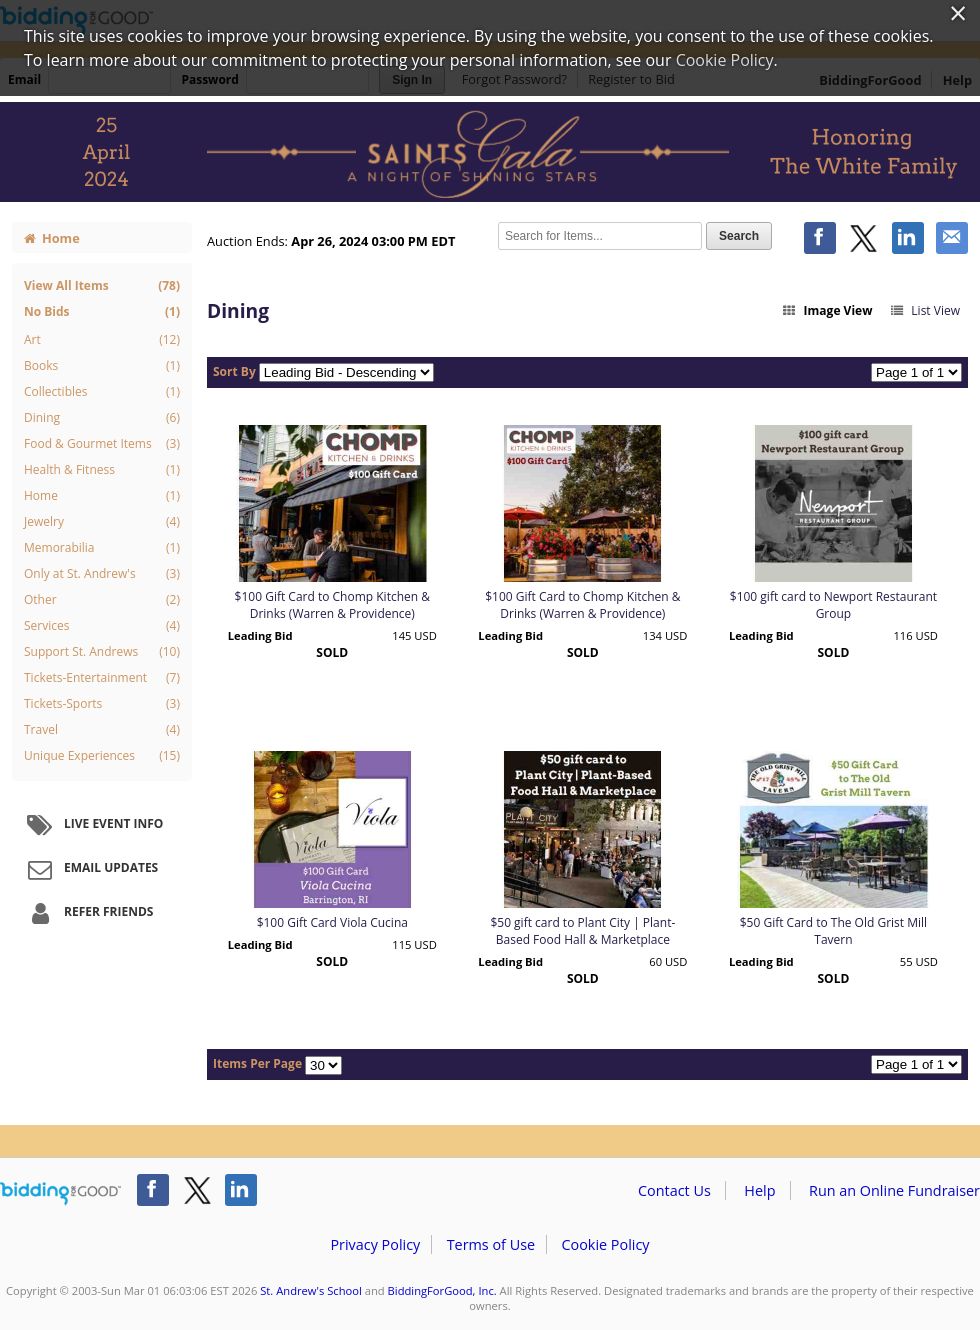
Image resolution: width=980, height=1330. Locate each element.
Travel (102, 730)
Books (102, 366)
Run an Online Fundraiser (894, 1190)
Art (102, 340)
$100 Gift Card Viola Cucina (332, 922)
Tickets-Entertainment (102, 678)
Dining (102, 418)
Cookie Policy (605, 1244)
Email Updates (90, 869)
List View (924, 310)
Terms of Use (491, 1244)
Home (52, 238)
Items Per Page (257, 1063)
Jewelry (102, 522)
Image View (827, 310)
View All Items (102, 285)
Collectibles (102, 392)
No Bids (102, 311)
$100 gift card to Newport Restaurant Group (833, 605)
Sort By (234, 371)
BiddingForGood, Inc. (442, 1290)
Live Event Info (92, 825)
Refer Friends (87, 913)
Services (102, 626)
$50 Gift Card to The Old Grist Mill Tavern (833, 931)
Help (759, 1190)
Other (102, 600)
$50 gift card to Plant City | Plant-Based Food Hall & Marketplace (582, 931)
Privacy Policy (375, 1244)
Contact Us (674, 1190)
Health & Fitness (102, 470)
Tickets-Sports (102, 704)
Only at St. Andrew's (102, 574)
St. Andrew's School (311, 1290)
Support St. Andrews (102, 652)
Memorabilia (102, 548)
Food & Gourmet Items (102, 444)
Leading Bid (260, 635)
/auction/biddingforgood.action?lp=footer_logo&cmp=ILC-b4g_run (60, 1194)
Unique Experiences (102, 756)
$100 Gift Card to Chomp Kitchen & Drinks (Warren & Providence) (332, 605)
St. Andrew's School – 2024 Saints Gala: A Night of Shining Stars (490, 152)
